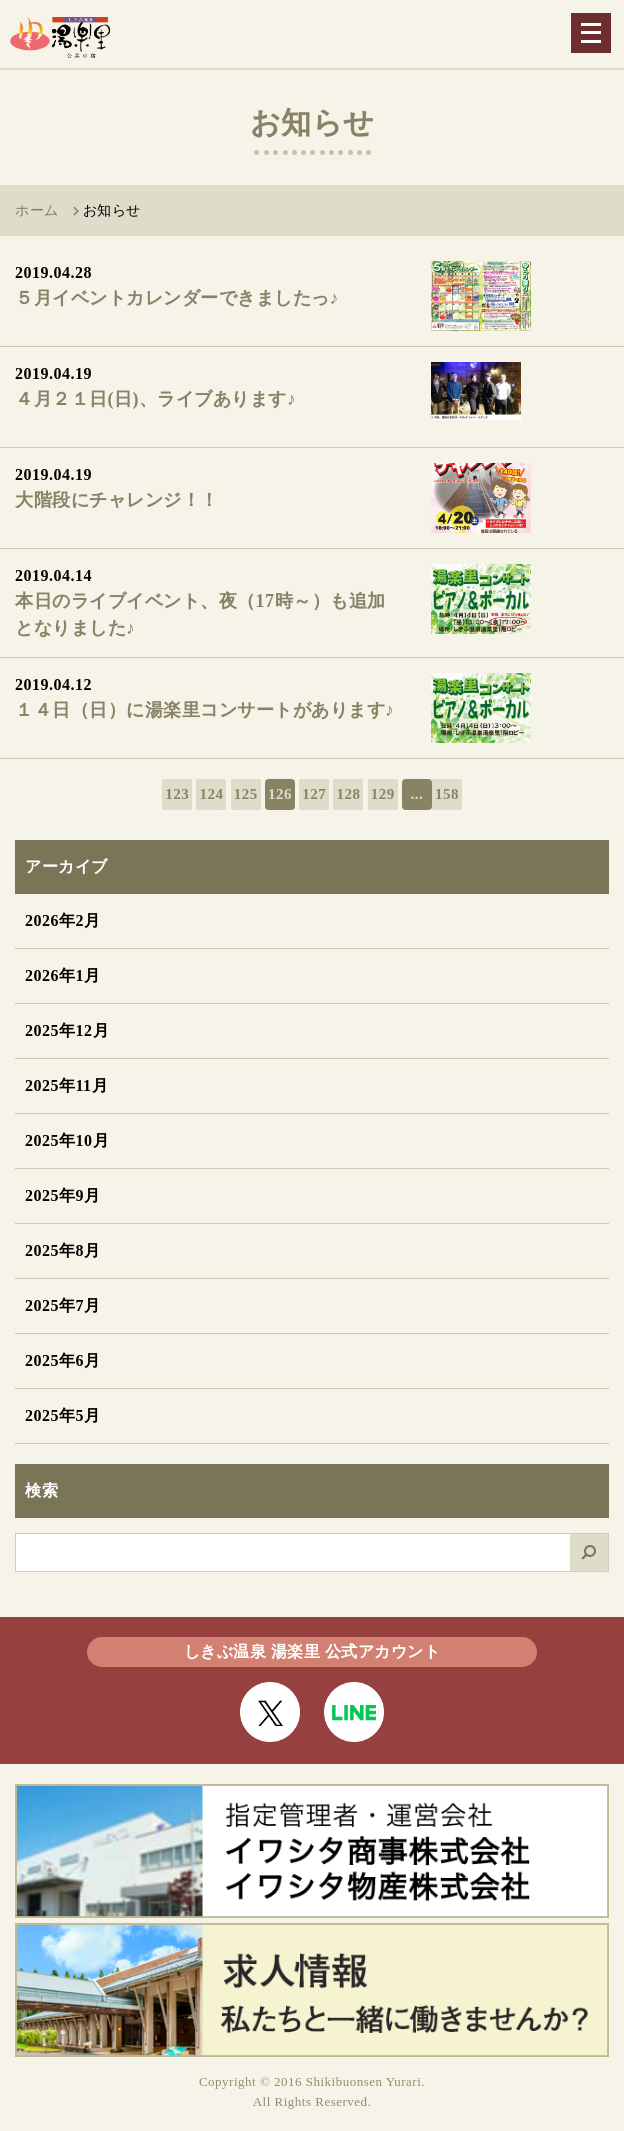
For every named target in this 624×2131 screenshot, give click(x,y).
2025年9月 (63, 1195)
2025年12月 (67, 1030)
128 (348, 794)
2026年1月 (63, 975)
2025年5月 (63, 1415)
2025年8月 (63, 1250)
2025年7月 (63, 1305)
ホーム (37, 210)
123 (177, 794)
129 (383, 794)
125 (246, 794)
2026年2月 (63, 920)
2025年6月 (63, 1360)
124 (211, 794)
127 (314, 794)
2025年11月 (66, 1085)
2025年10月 (67, 1140)
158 (447, 794)
